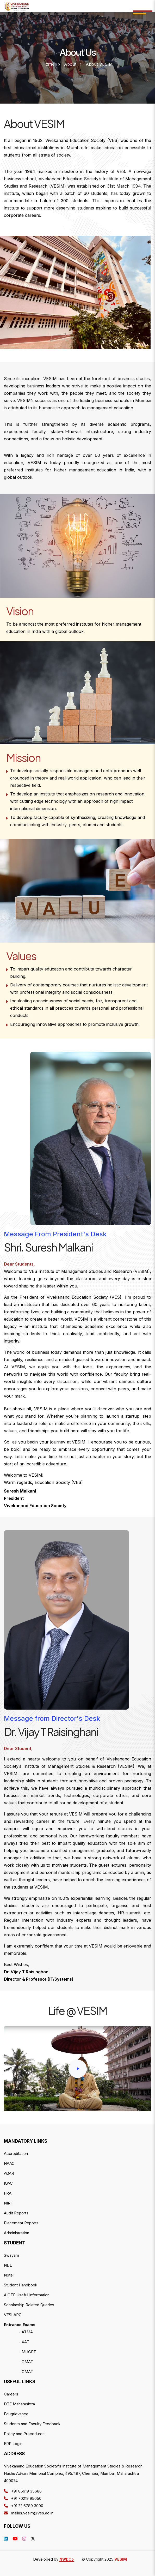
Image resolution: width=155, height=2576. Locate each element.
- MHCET (27, 2351)
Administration (16, 2232)
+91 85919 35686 (23, 2491)
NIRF (8, 2203)
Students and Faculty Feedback (32, 2423)
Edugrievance (16, 2413)
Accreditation (16, 2153)
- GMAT (26, 2371)
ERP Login (13, 2443)
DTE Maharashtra (19, 2403)
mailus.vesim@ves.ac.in (28, 2513)
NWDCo (66, 2559)
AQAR (9, 2173)
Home (48, 64)
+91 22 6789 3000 (23, 2505)
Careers (11, 2394)
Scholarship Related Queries (29, 2304)
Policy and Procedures (24, 2433)
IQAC (8, 2183)
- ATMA (26, 2331)
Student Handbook (20, 2285)
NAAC (9, 2163)
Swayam (11, 2255)
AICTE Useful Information (26, 2294)
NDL (8, 2265)
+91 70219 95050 (22, 2498)
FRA (7, 2193)
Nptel (9, 2275)
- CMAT (26, 2361)
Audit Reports (16, 2212)
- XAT (24, 2341)
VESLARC (13, 2314)
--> (16, 6)
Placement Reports (21, 2222)
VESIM (120, 2559)
